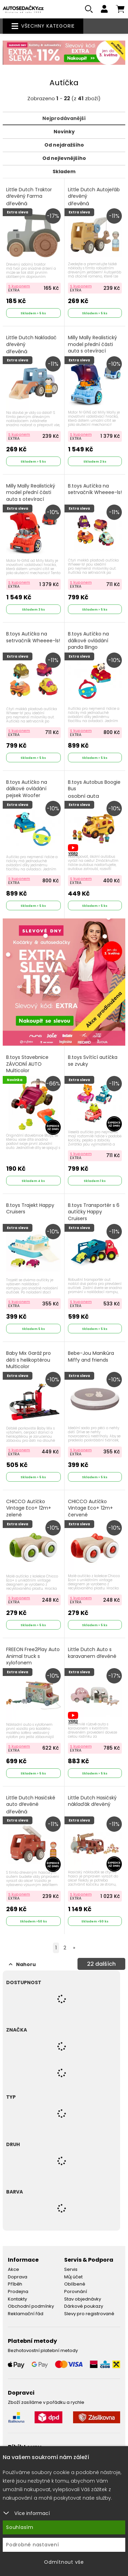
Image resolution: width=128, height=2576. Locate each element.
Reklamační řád (25, 2313)
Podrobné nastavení (32, 2544)
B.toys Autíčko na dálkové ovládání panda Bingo (88, 640)
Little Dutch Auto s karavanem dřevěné (92, 1653)
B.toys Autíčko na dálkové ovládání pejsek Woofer (26, 789)
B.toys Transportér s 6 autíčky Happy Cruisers (93, 1212)
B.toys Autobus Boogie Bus (94, 789)
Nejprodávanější (64, 118)
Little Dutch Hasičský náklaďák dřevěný (92, 1801)
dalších (101, 1964)
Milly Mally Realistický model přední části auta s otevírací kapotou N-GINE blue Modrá (92, 351)
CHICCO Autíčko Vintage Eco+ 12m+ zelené (28, 1508)
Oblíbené (74, 2284)
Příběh (15, 2284)
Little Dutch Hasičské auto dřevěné (30, 1805)
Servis (70, 2269)
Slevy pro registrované (89, 2313)
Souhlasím (19, 2527)
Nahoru (22, 1964)
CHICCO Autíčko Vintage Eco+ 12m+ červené (90, 1512)
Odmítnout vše (64, 2562)
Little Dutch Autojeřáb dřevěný (94, 196)
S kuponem (19, 286)
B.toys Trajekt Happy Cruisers (30, 1208)
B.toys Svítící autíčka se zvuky (92, 1060)
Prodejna (18, 2291)
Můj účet (73, 2277)
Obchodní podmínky (31, 2306)
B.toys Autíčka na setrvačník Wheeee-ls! (95, 489)
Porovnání (75, 2291)
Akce (13, 2269)
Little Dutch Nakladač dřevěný (31, 344)
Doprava (17, 2277)
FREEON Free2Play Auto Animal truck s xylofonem (33, 1656)
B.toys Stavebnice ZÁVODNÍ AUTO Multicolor (27, 1067)
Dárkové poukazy (83, 2306)
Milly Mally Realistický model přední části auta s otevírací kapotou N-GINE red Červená (30, 499)
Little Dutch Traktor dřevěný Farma (29, 196)
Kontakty (17, 2299)
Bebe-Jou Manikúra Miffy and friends (91, 1356)
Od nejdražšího (64, 144)
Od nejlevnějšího (64, 158)
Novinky (64, 131)
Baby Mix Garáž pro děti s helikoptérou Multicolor (28, 1360)
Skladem (64, 171)
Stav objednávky (82, 2299)
